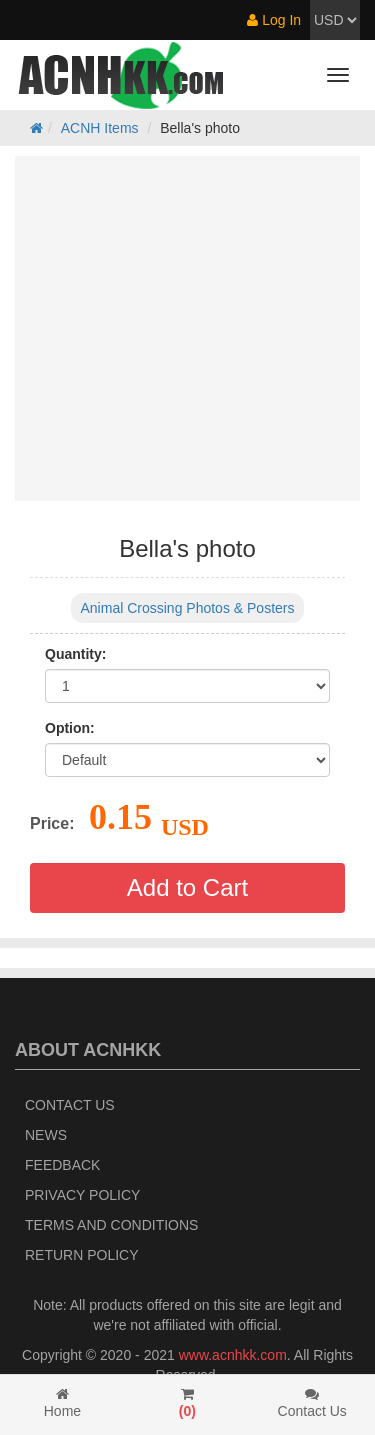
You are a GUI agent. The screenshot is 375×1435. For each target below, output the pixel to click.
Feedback (62, 1165)
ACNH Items (100, 128)
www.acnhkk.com (233, 1355)
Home (62, 1403)
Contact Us (70, 1105)
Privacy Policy (82, 1195)
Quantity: (75, 654)
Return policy (82, 1255)
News (46, 1135)
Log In (274, 20)
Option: (70, 728)
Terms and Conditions (111, 1225)
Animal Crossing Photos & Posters (188, 608)
